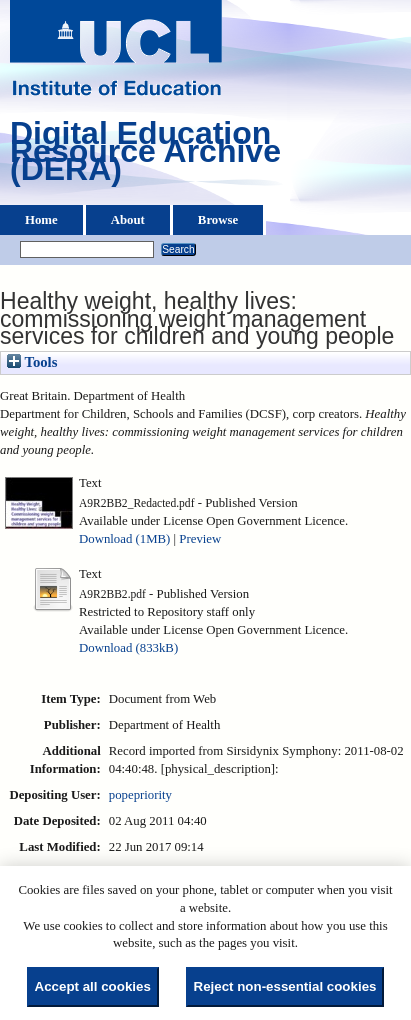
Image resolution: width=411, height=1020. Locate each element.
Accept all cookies (93, 986)
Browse (218, 220)
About (128, 220)
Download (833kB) (128, 648)
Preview (200, 539)
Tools (32, 362)
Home (41, 220)
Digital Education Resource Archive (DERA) (145, 156)
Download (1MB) (124, 539)
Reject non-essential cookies (285, 986)
